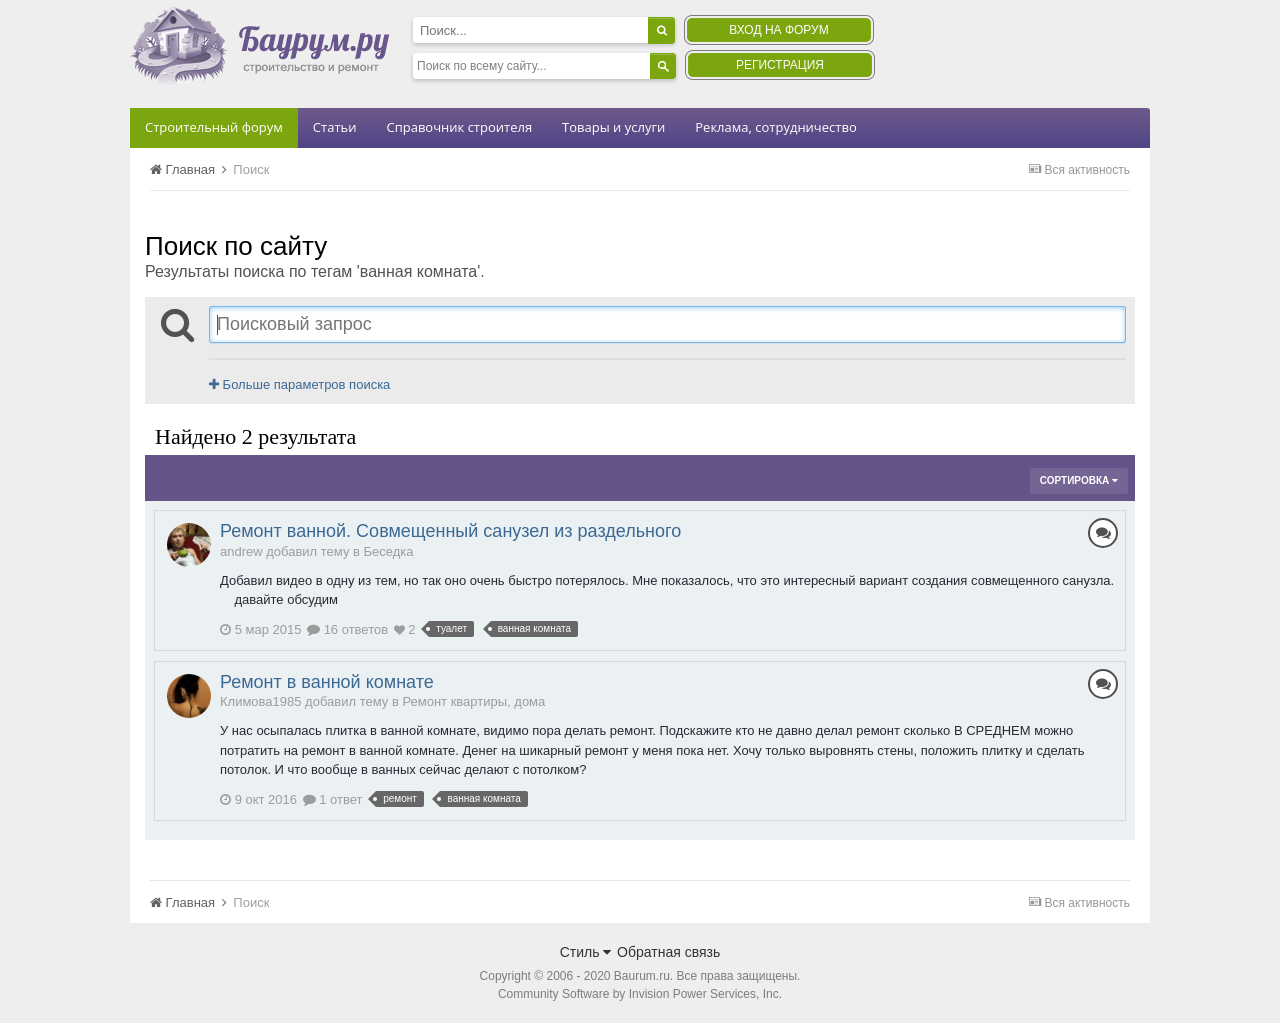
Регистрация (780, 65)
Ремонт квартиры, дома (473, 701)
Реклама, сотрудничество (775, 127)
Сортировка (1079, 480)
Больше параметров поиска (299, 384)
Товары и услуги (613, 127)
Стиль (586, 952)
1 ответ (333, 799)
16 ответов (347, 629)
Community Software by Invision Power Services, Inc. (640, 994)
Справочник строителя (459, 127)
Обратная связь (668, 952)
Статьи (335, 127)
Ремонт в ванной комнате (327, 682)
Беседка (389, 551)
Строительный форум (214, 127)
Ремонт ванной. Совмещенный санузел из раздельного (450, 531)
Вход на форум (778, 30)
